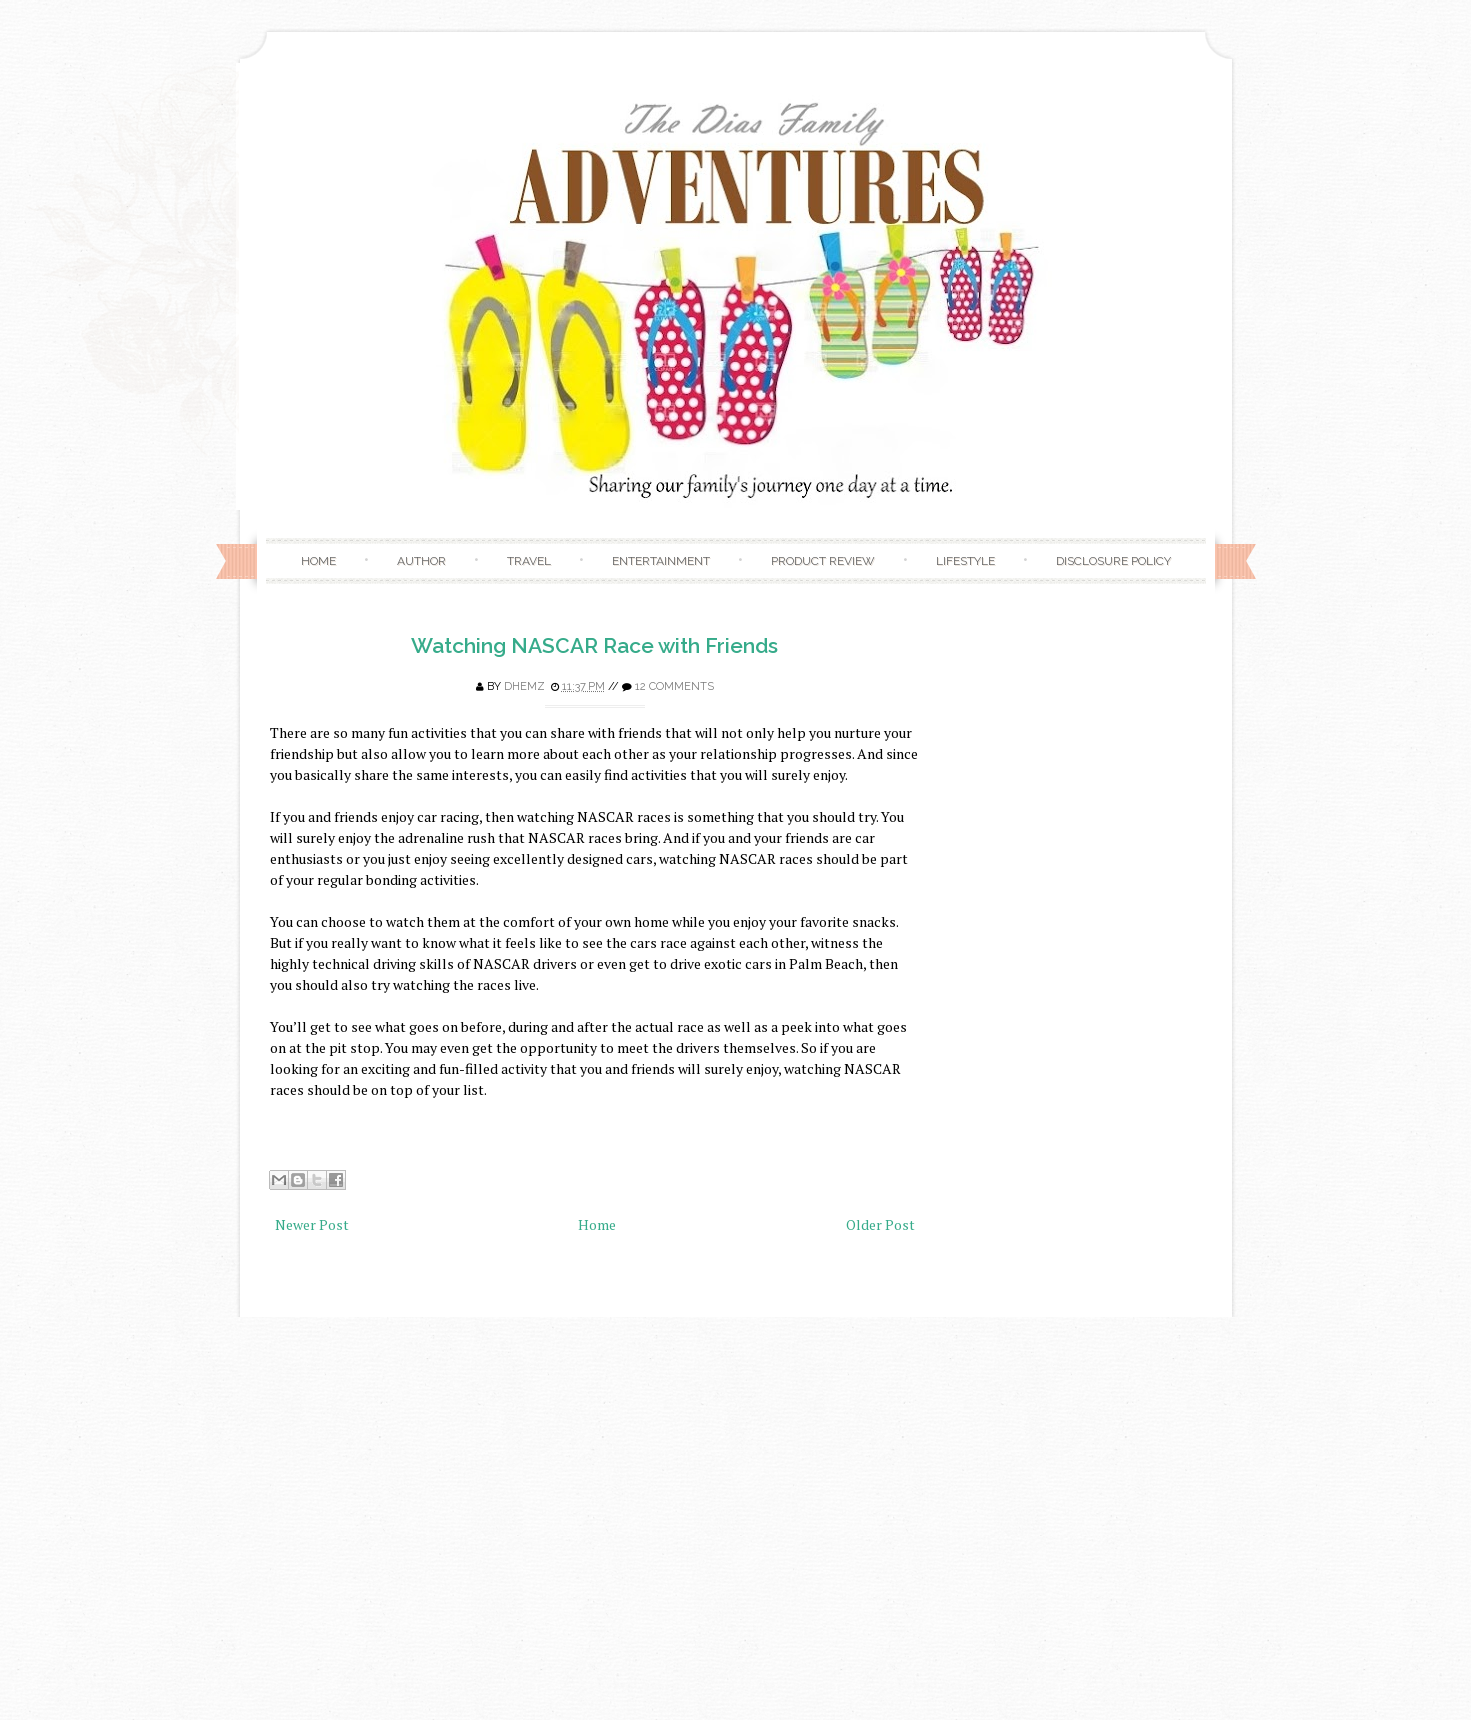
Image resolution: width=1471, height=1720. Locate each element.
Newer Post (312, 1224)
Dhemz (524, 686)
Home (318, 561)
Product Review (823, 561)
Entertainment (661, 561)
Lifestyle (965, 561)
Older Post (880, 1224)
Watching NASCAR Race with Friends (594, 645)
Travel (529, 561)
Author (421, 561)
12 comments (674, 686)
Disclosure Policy (1113, 561)
